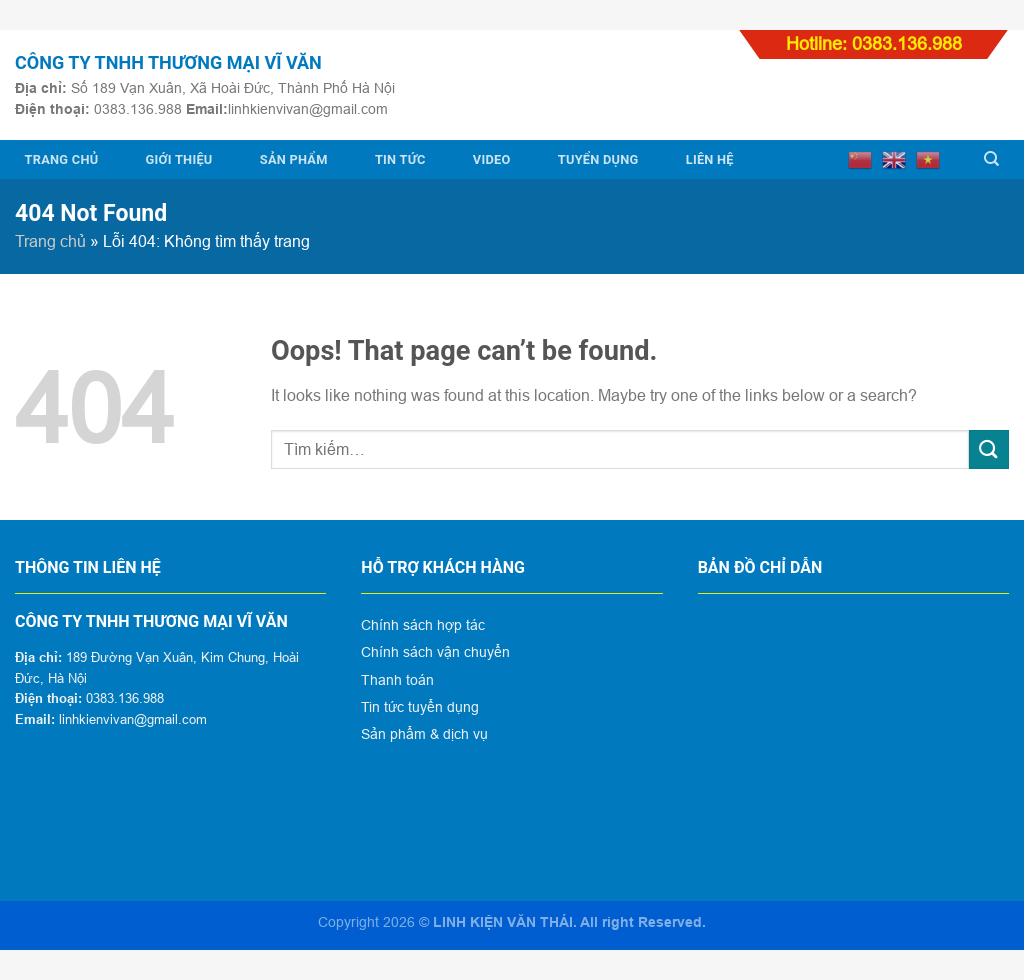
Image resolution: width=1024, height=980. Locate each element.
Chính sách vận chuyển (435, 652)
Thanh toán (397, 680)
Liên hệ (710, 159)
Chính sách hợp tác (423, 625)
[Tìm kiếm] (991, 159)
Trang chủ (62, 159)
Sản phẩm (294, 159)
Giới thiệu (179, 159)
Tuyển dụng (598, 159)
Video (492, 159)
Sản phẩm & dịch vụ (424, 734)
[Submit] (989, 449)
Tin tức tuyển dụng (420, 707)
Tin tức (400, 159)
